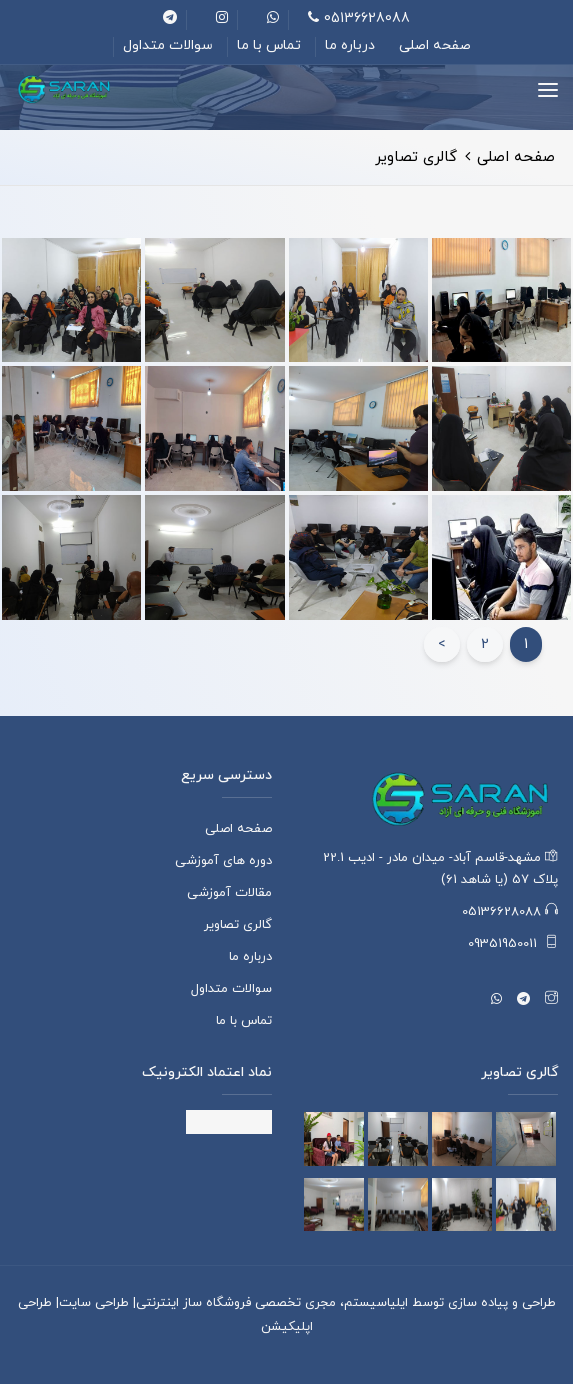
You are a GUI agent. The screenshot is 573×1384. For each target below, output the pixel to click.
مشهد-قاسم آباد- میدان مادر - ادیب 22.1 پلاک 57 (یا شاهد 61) (440, 869)
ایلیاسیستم (376, 1303)
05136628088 (359, 18)
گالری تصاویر (238, 925)
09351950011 (513, 944)
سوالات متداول (168, 45)
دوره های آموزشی (223, 861)
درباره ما (350, 45)
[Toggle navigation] (548, 90)
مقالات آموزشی (229, 893)
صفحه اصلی (435, 45)
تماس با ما (269, 45)
